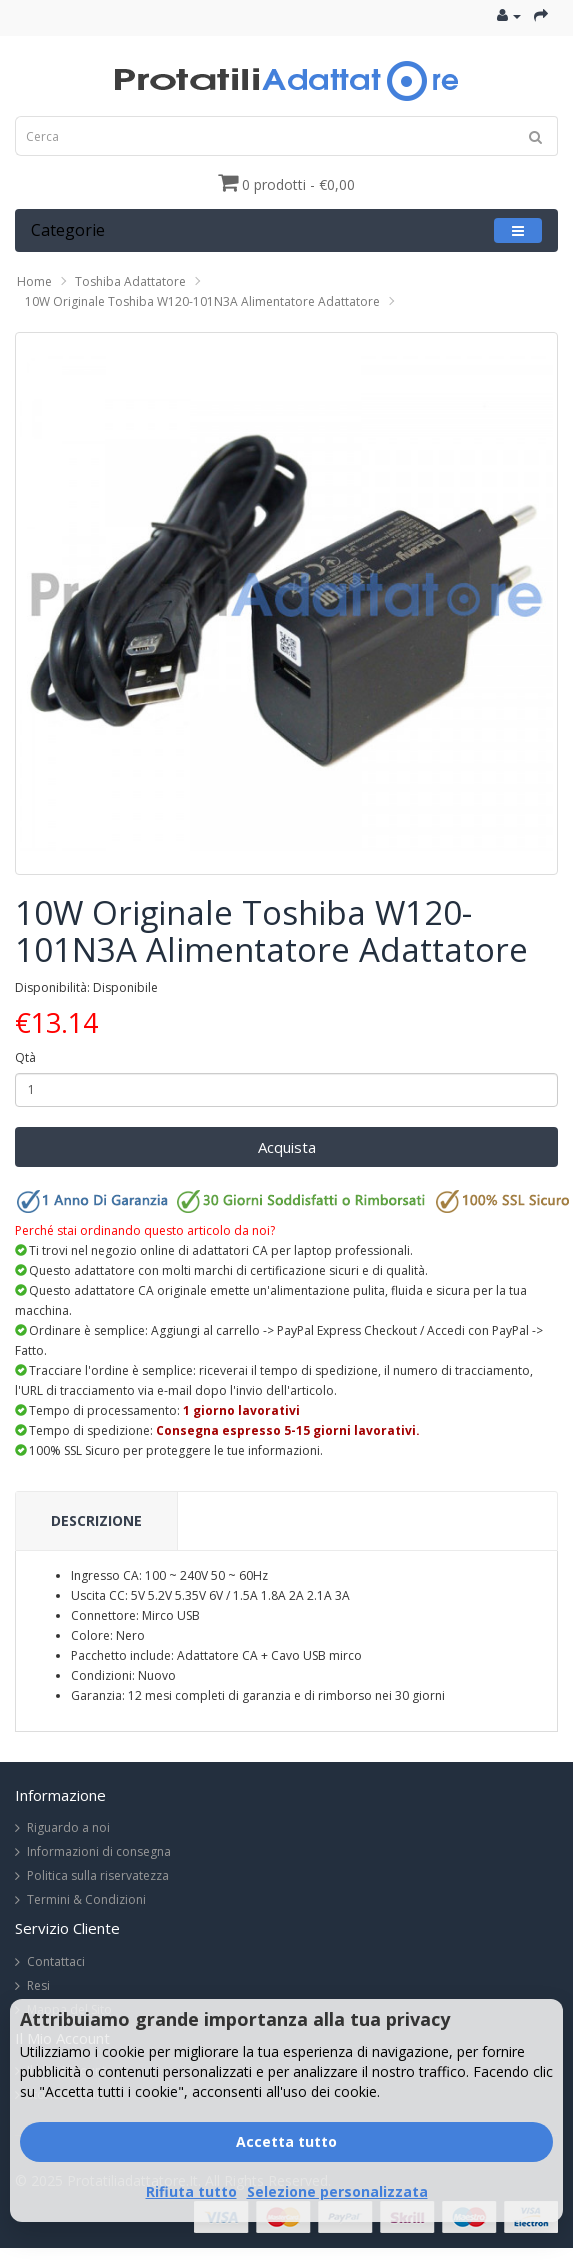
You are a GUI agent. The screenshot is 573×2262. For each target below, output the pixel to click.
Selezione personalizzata (337, 2191)
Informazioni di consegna (99, 1851)
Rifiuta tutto (191, 2191)
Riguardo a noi (68, 1827)
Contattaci (56, 1961)
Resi (38, 1985)
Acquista (287, 1147)
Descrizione (96, 1520)
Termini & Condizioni (86, 1899)
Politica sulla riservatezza (98, 1875)
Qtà (25, 1057)
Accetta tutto (286, 2141)
